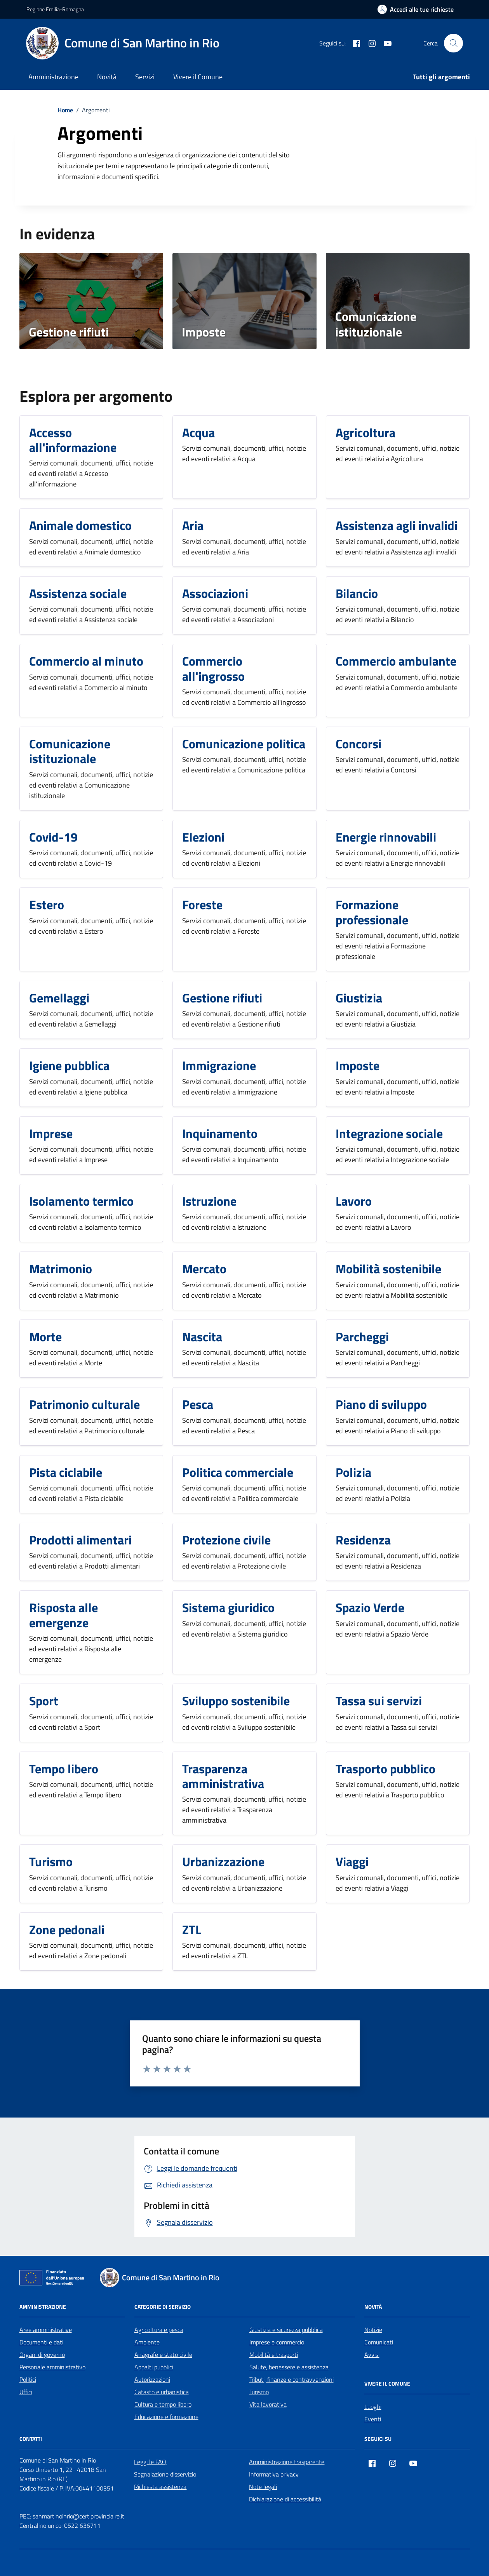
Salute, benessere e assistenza (289, 2367)
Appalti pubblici (153, 2367)
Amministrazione (53, 76)
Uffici (25, 2391)
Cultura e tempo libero (162, 2404)
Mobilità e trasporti (273, 2354)
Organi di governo (42, 2354)
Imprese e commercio (276, 2342)
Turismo (259, 2391)
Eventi (372, 2419)
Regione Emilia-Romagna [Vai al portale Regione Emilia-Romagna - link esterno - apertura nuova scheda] (55, 9)
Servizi (145, 76)
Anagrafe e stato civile (163, 2354)
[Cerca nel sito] (453, 43)
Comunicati (378, 2342)
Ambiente (147, 2342)
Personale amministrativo (52, 2367)
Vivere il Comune (198, 76)
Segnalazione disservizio (165, 2474)
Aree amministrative (45, 2329)
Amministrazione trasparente (286, 2461)
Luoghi (372, 2406)
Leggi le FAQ (150, 2461)
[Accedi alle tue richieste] (415, 9)
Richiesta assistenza (160, 2486)
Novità (107, 76)
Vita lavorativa (268, 2404)
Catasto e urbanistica (161, 2391)
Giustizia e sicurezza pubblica (286, 2329)
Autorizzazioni (152, 2379)
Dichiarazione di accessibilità (285, 2499)
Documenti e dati (41, 2342)
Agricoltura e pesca (158, 2329)
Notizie (373, 2329)
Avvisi (371, 2354)
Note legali (263, 2486)
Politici (27, 2379)
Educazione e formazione (166, 2416)
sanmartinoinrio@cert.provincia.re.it (78, 2516)
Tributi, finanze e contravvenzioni (291, 2379)
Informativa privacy (274, 2474)
